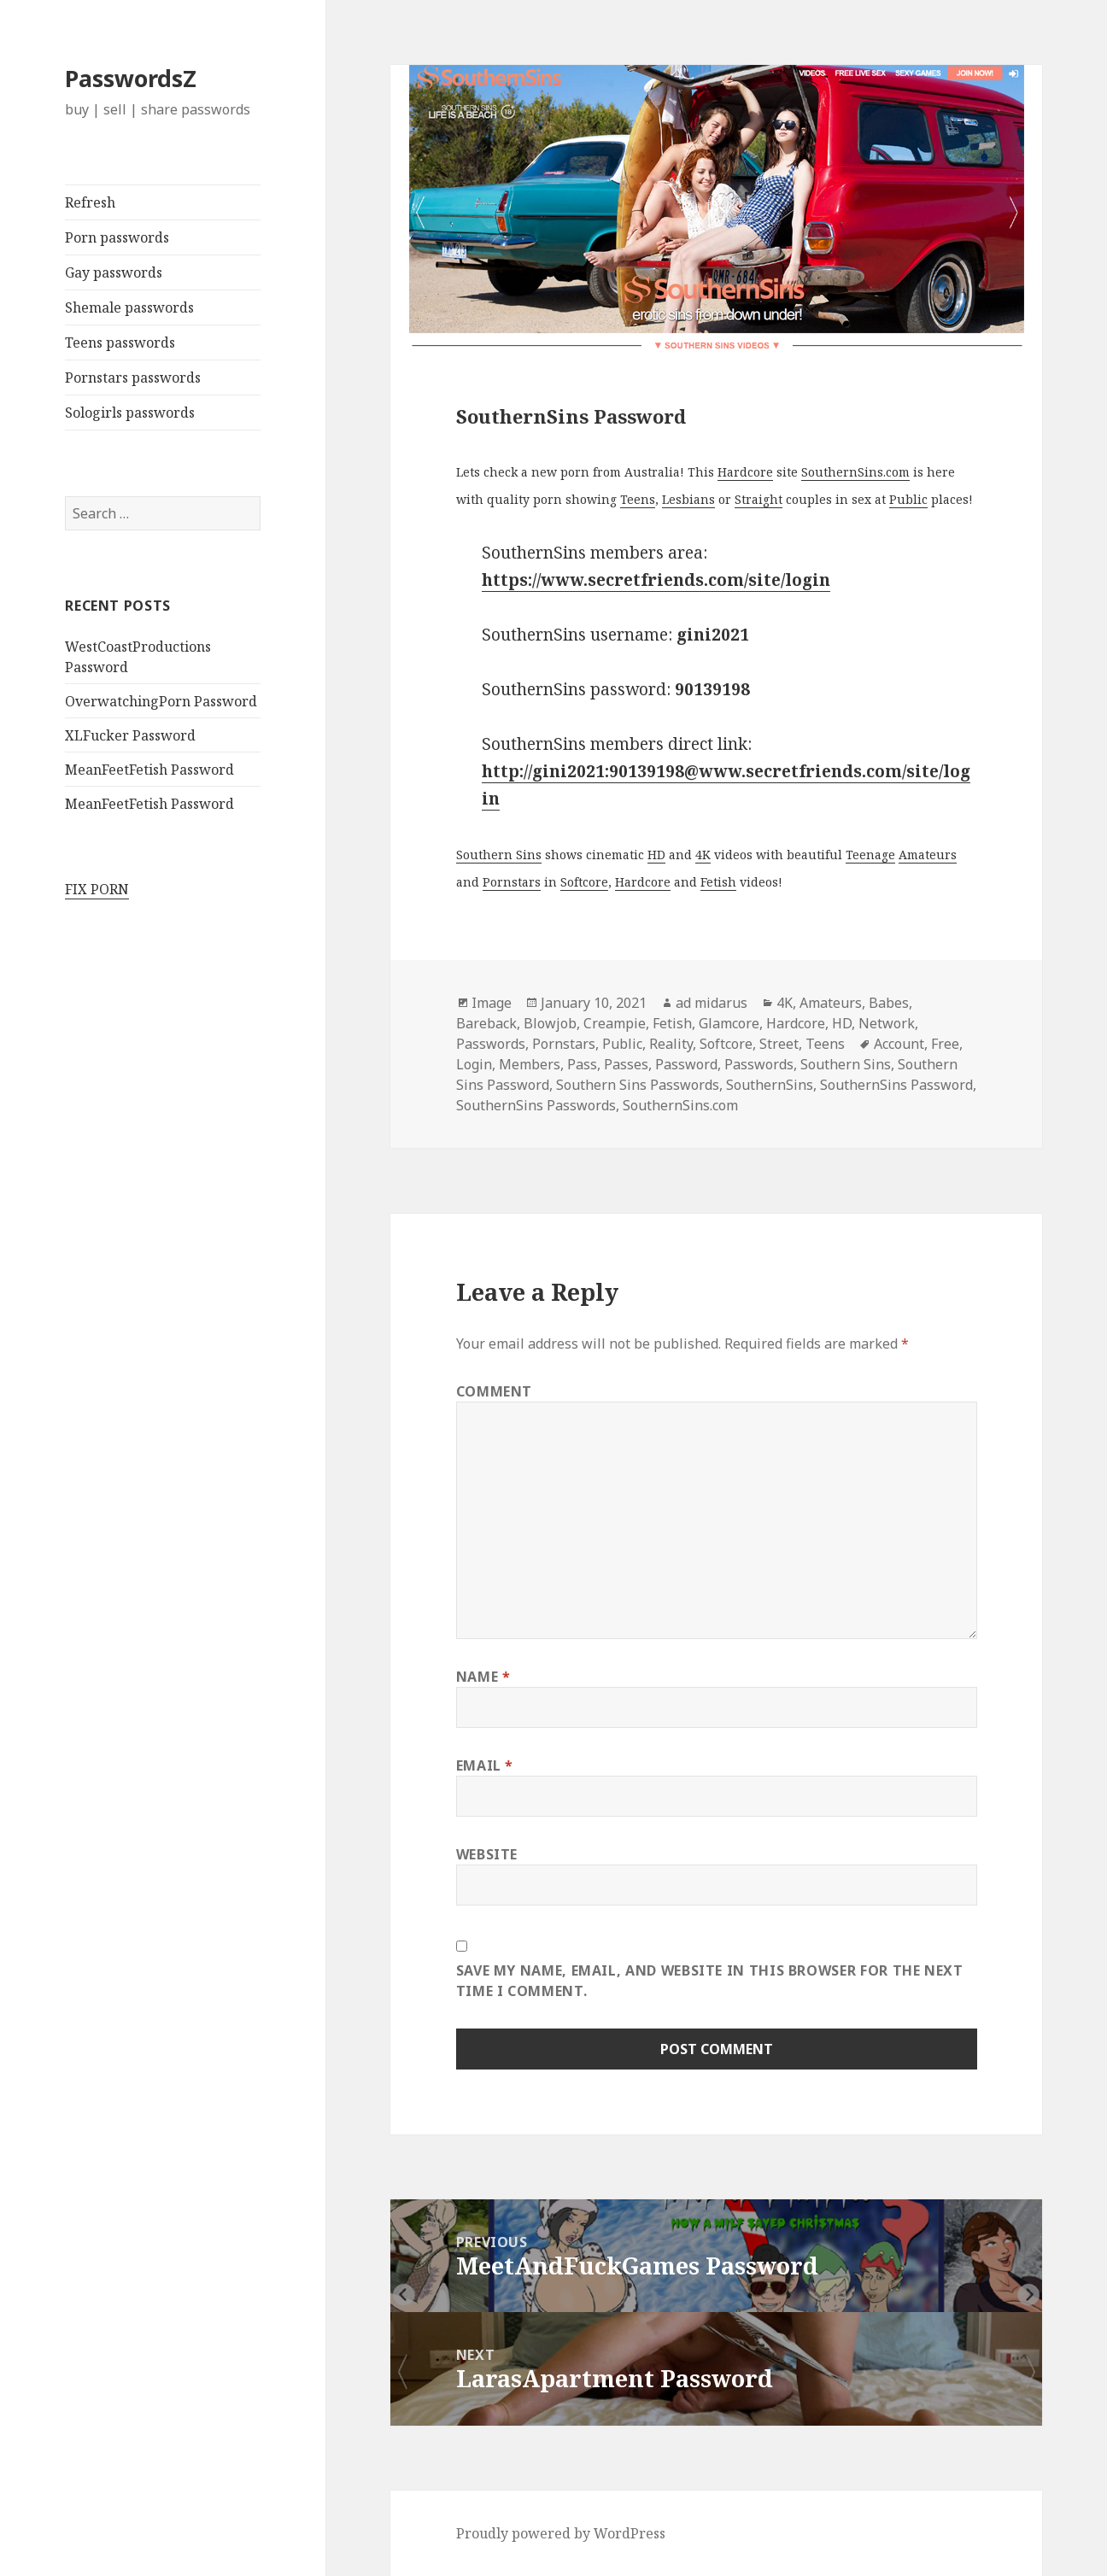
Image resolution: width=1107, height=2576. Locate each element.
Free (945, 1043)
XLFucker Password (130, 735)
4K (703, 854)
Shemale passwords (129, 307)
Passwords (490, 1043)
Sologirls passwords (130, 412)
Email (484, 1765)
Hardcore (745, 472)
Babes (889, 1002)
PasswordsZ (130, 78)
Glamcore (729, 1023)
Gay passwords (113, 272)
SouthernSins (769, 1084)
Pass (582, 1064)
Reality (671, 1043)
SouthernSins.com (855, 472)
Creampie (614, 1023)
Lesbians (688, 499)
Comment (494, 1391)
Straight (758, 499)
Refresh (90, 202)
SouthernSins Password (896, 1084)
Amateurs (928, 854)
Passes (626, 1064)
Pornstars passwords (133, 377)
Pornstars (512, 882)
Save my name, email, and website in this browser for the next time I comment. (710, 1980)
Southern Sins (499, 854)
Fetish (718, 882)
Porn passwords (117, 237)
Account (899, 1043)
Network (886, 1023)
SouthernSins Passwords (536, 1105)
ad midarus (711, 1002)
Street (779, 1043)
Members (529, 1064)
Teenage (870, 854)
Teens (637, 499)
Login (474, 1064)
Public (908, 499)
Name (483, 1676)
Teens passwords (120, 342)
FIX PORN (97, 889)
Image (492, 1002)
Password (686, 1064)
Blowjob (550, 1023)
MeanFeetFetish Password (149, 769)
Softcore (584, 882)
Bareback (486, 1023)
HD (656, 854)
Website (487, 1854)
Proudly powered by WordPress (560, 2533)
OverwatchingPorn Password (161, 701)
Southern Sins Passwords (637, 1084)
